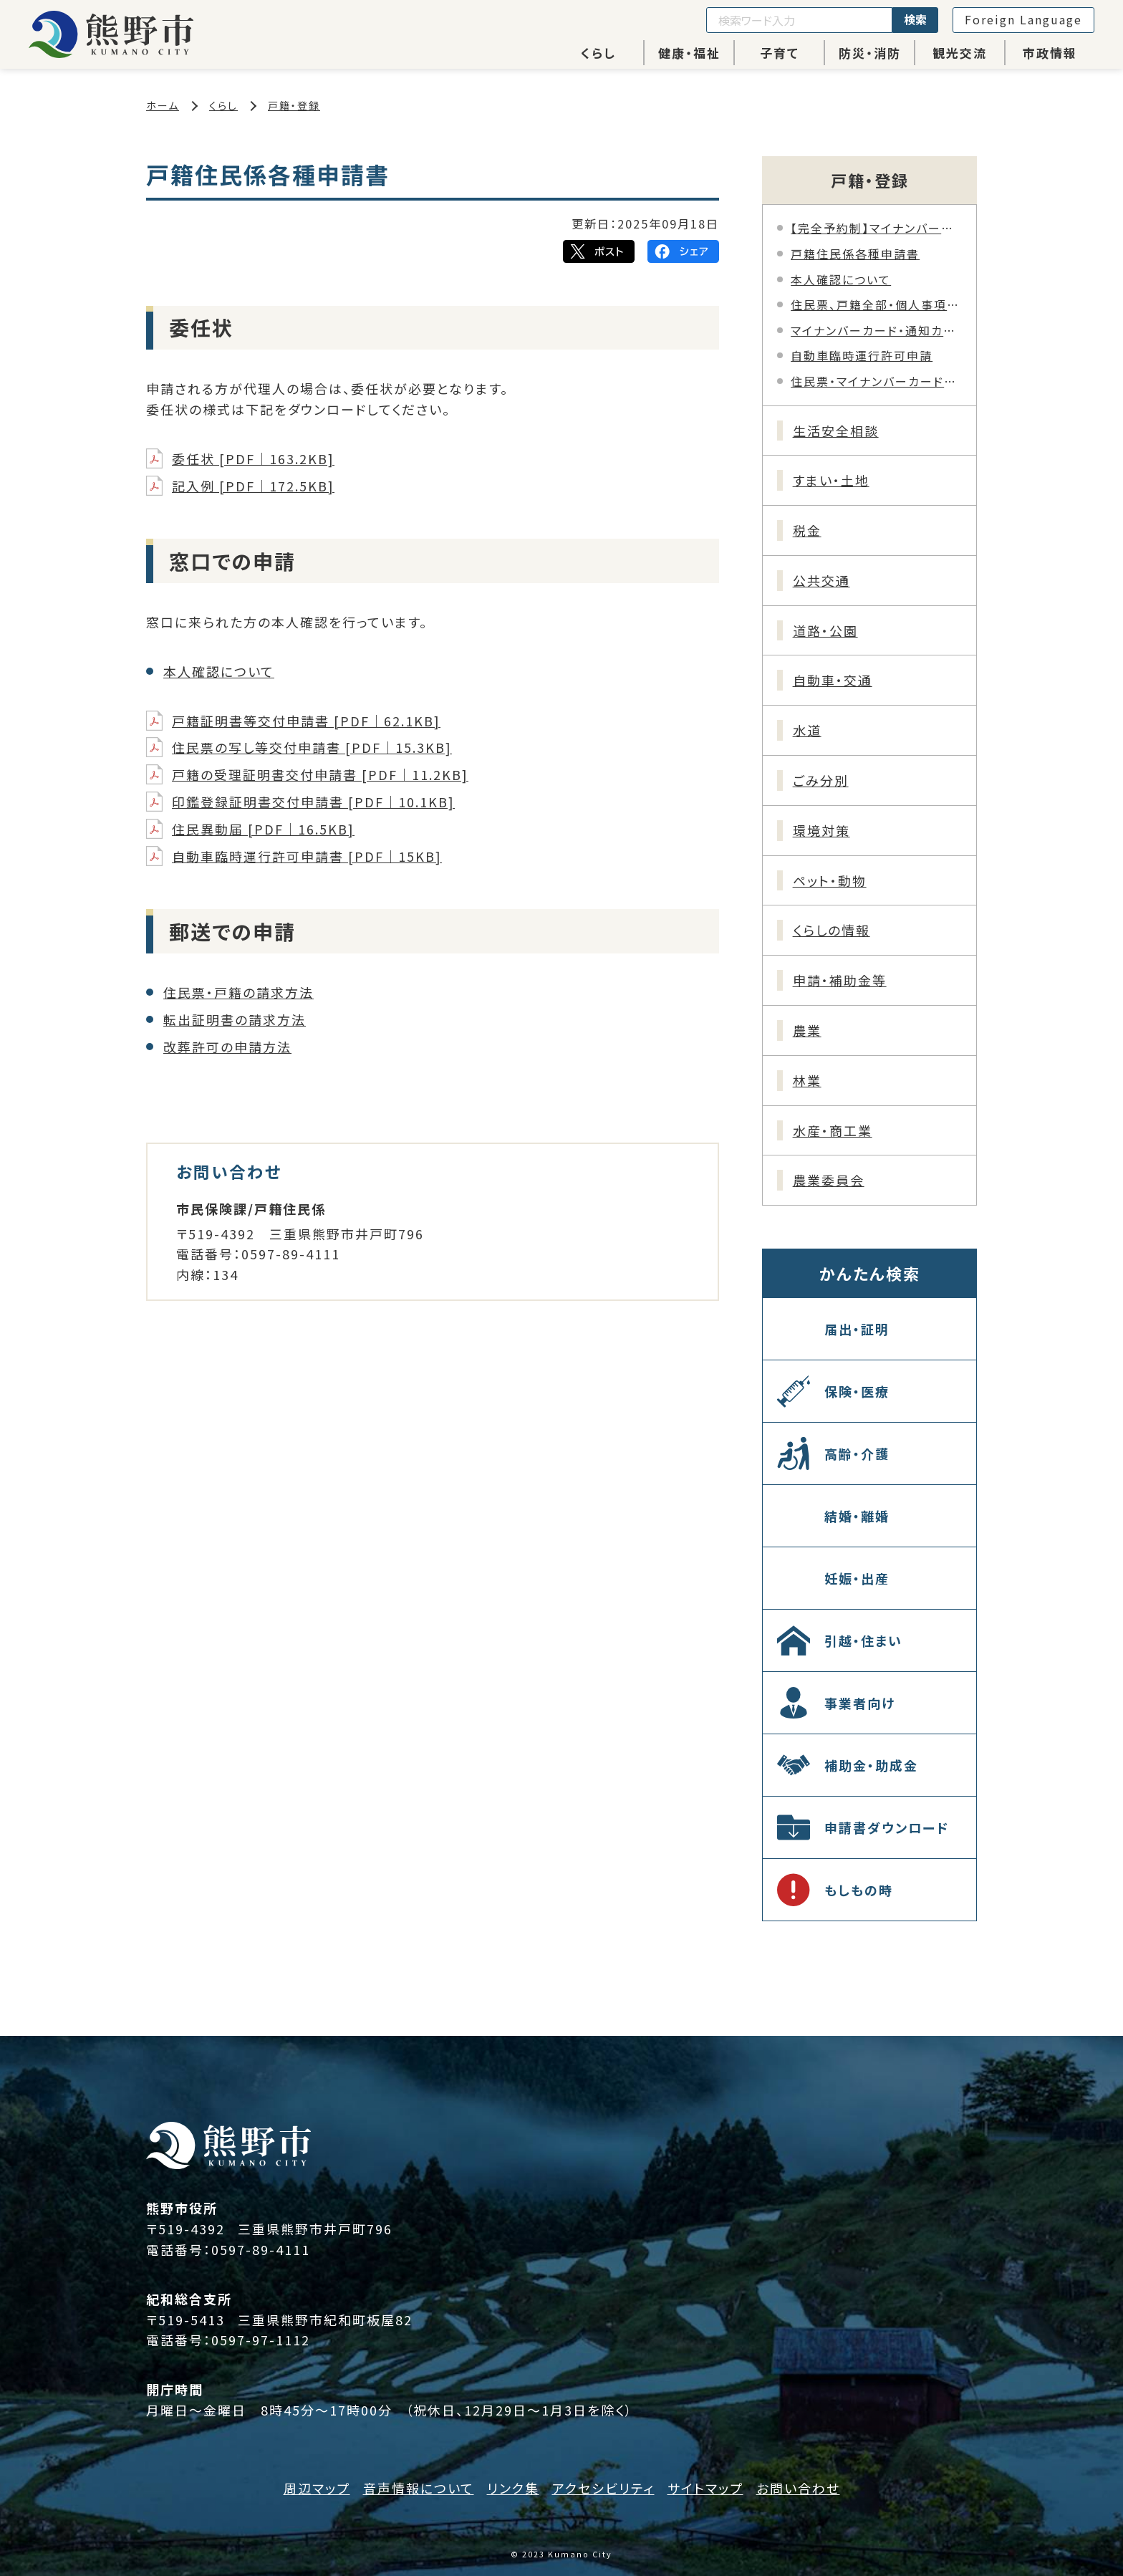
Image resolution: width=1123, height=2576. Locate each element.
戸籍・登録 (294, 105)
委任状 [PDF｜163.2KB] (253, 458)
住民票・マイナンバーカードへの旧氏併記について (876, 381)
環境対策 (821, 830)
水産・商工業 (832, 1130)
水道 (807, 730)
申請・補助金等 (840, 980)
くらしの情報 (831, 930)
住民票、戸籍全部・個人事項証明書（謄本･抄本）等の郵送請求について (876, 304)
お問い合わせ (798, 2488)
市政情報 (1050, 53)
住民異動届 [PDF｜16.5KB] (263, 829)
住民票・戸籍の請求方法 (238, 992)
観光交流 (959, 53)
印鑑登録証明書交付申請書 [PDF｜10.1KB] (313, 801)
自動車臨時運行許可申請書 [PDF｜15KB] (307, 856)
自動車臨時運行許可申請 (861, 355)
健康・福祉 (689, 53)
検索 (915, 19)
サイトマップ (705, 2488)
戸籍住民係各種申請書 (855, 253)
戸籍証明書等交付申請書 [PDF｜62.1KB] (306, 720)
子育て (779, 53)
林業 (807, 1080)
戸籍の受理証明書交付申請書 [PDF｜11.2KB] (320, 774)
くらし (598, 53)
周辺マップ (317, 2488)
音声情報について (418, 2488)
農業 (807, 1030)
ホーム (162, 105)
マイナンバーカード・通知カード (876, 330)
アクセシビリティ (603, 2488)
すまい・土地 (831, 480)
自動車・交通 (832, 680)
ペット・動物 (830, 880)
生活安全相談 (836, 430)
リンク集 (513, 2488)
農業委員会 (828, 1180)
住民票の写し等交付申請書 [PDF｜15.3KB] (312, 747)
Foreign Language (1023, 19)
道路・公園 (825, 630)
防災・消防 (870, 53)
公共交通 (821, 580)
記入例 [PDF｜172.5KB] (253, 485)
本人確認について (218, 671)
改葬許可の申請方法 (227, 1046)
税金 (807, 530)
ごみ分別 (821, 780)
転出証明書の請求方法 (234, 1019)
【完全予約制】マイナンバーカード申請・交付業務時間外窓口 (876, 227)
